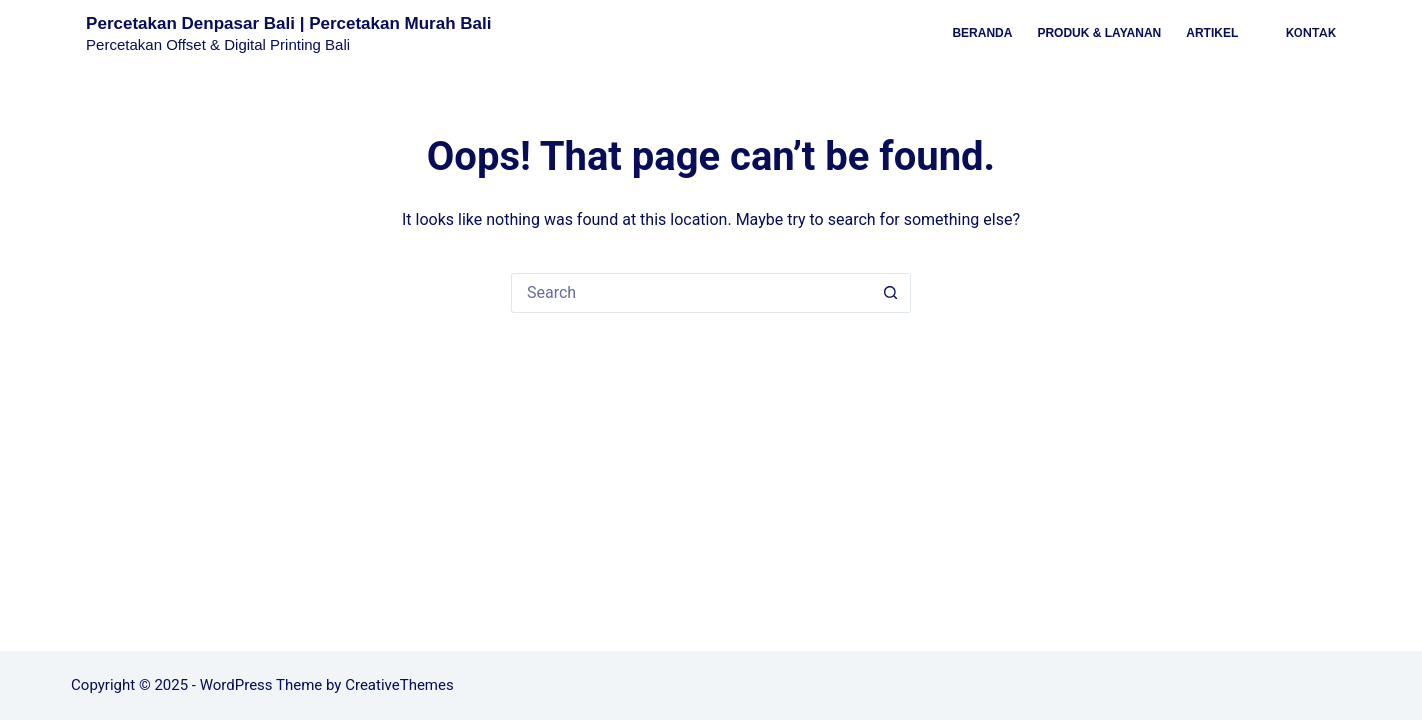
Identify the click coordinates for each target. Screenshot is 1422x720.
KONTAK (1311, 32)
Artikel (1212, 33)
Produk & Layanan (1099, 33)
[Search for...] (691, 293)
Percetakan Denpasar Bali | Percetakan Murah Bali (288, 23)
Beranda (982, 33)
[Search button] (891, 293)
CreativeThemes (399, 685)
